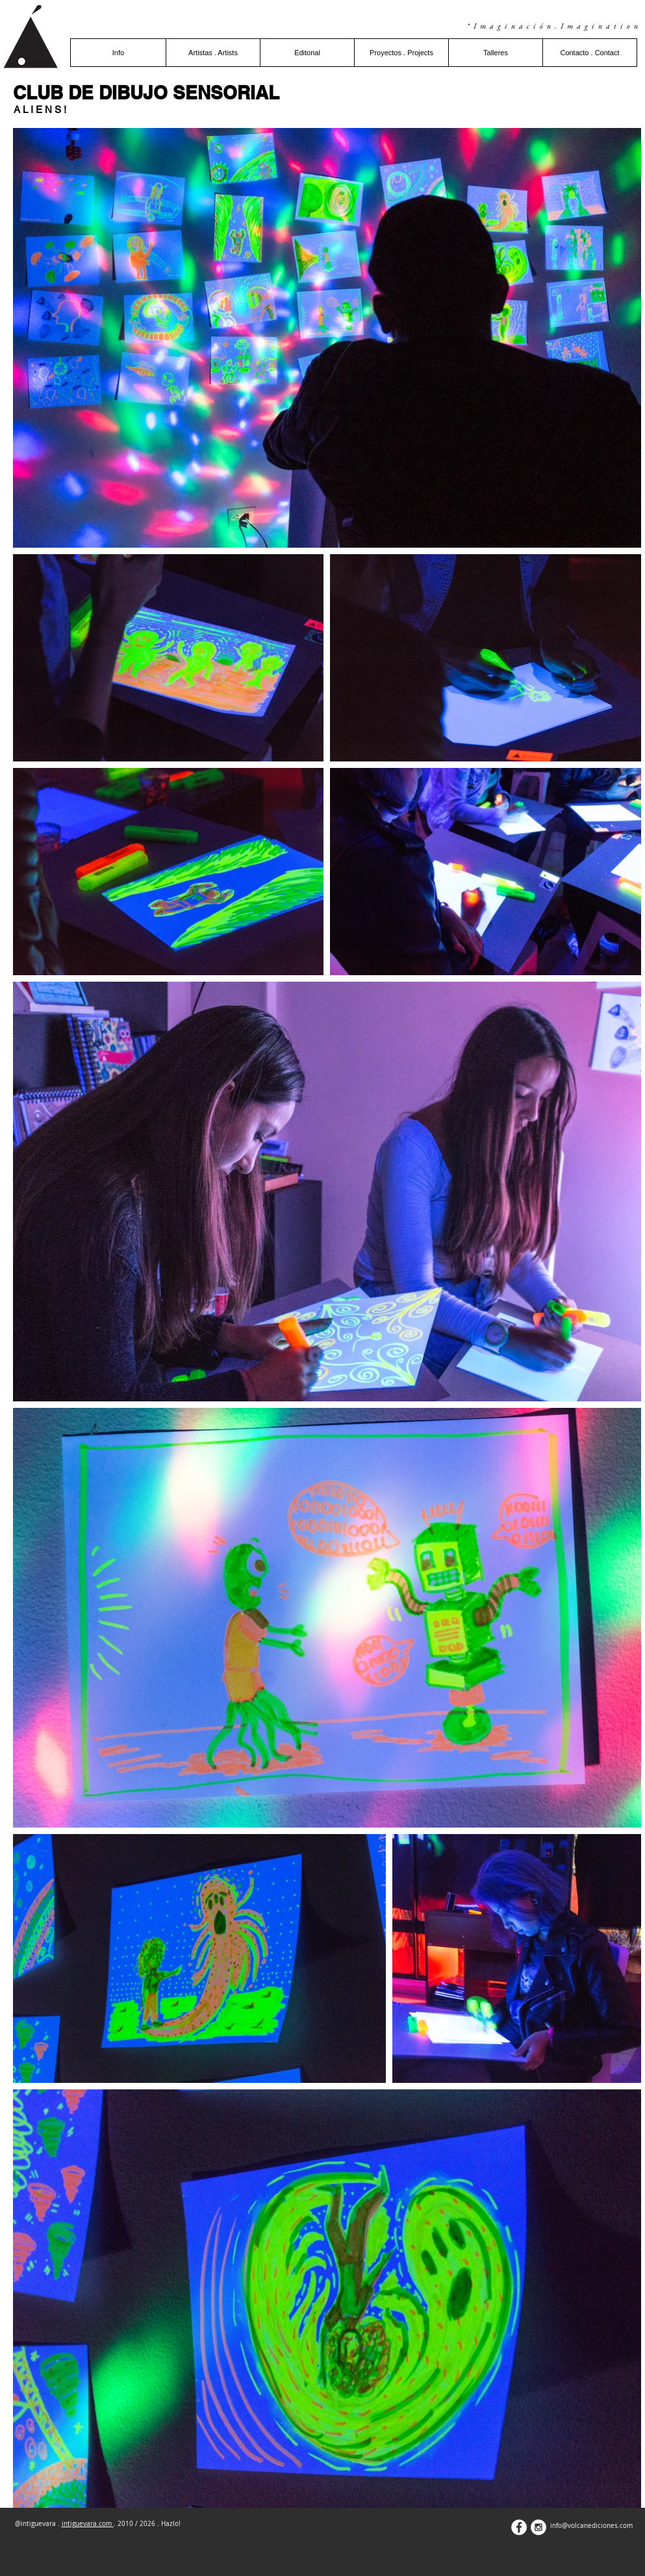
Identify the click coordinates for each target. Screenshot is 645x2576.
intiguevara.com (88, 2523)
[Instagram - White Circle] (538, 2527)
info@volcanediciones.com (591, 2525)
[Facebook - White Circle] (519, 2527)
